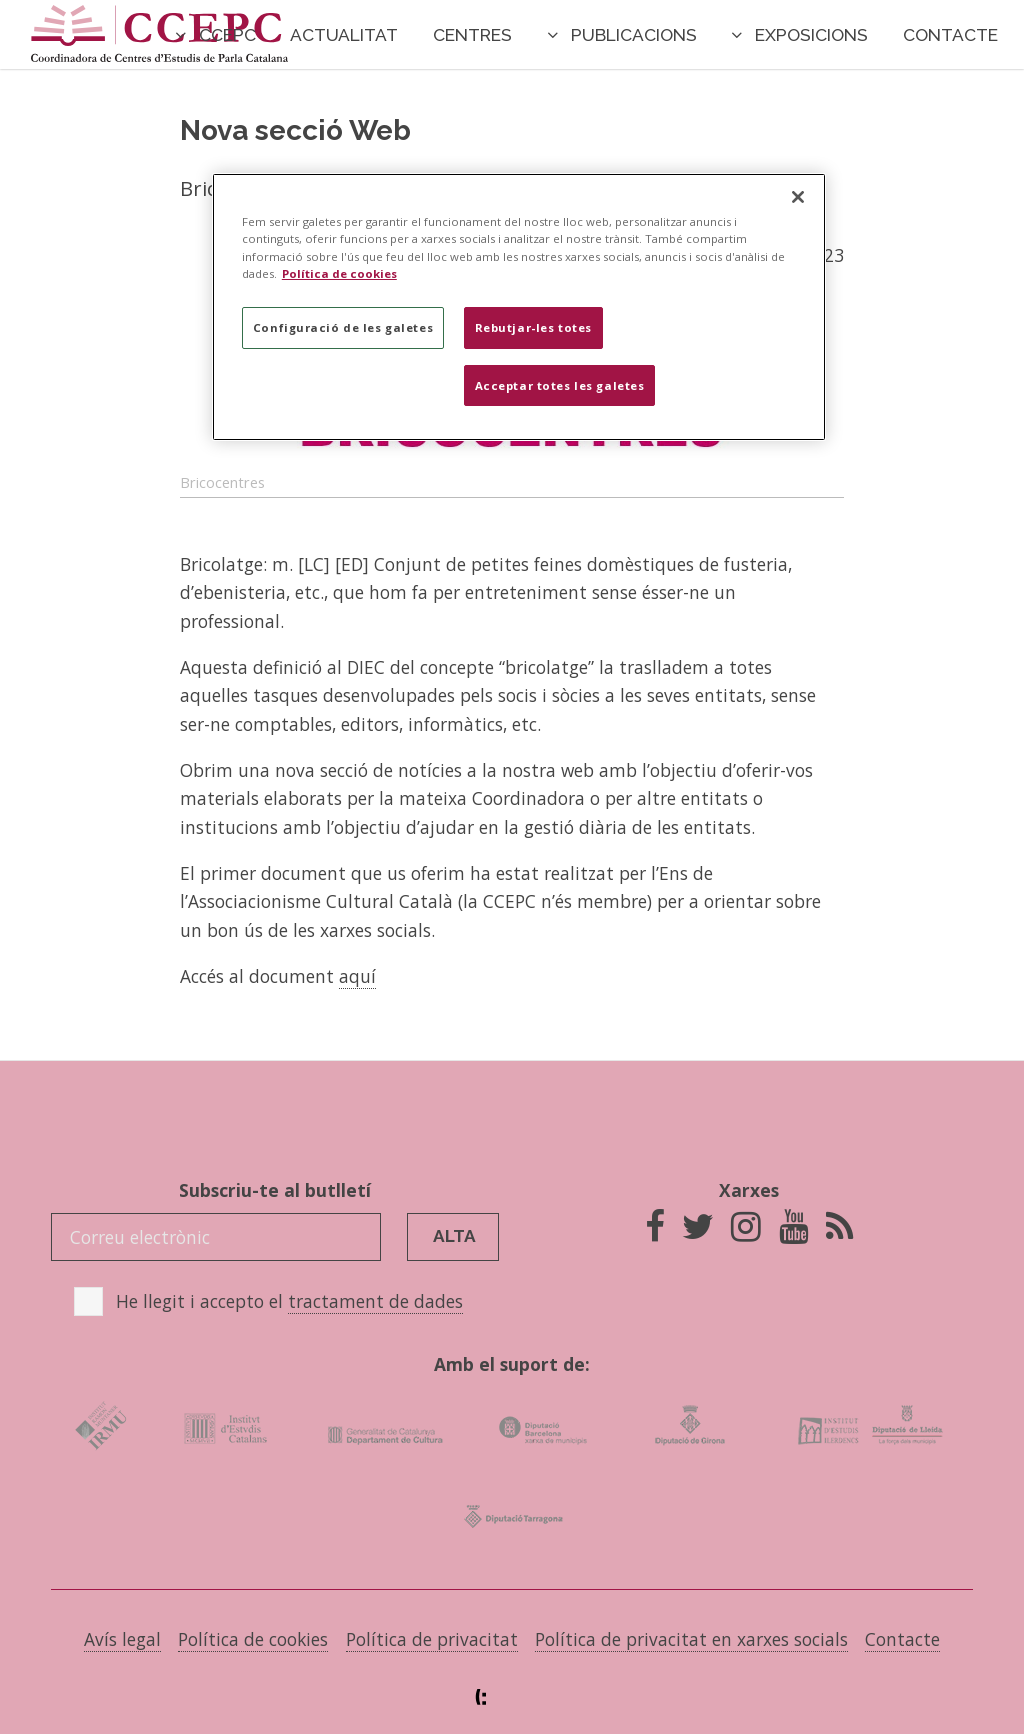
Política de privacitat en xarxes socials (691, 1639)
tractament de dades (375, 1301)
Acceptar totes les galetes (560, 385)
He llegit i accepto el (289, 1301)
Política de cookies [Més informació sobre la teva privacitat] (339, 273)
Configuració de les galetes (343, 327)
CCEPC (227, 35)
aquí (357, 976)
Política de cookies (253, 1639)
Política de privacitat (432, 1639)
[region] (519, 307)
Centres (472, 35)
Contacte (950, 35)
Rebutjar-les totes (533, 327)
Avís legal (122, 1639)
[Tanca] (798, 197)
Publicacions (634, 35)
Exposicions (811, 35)
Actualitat (344, 35)
